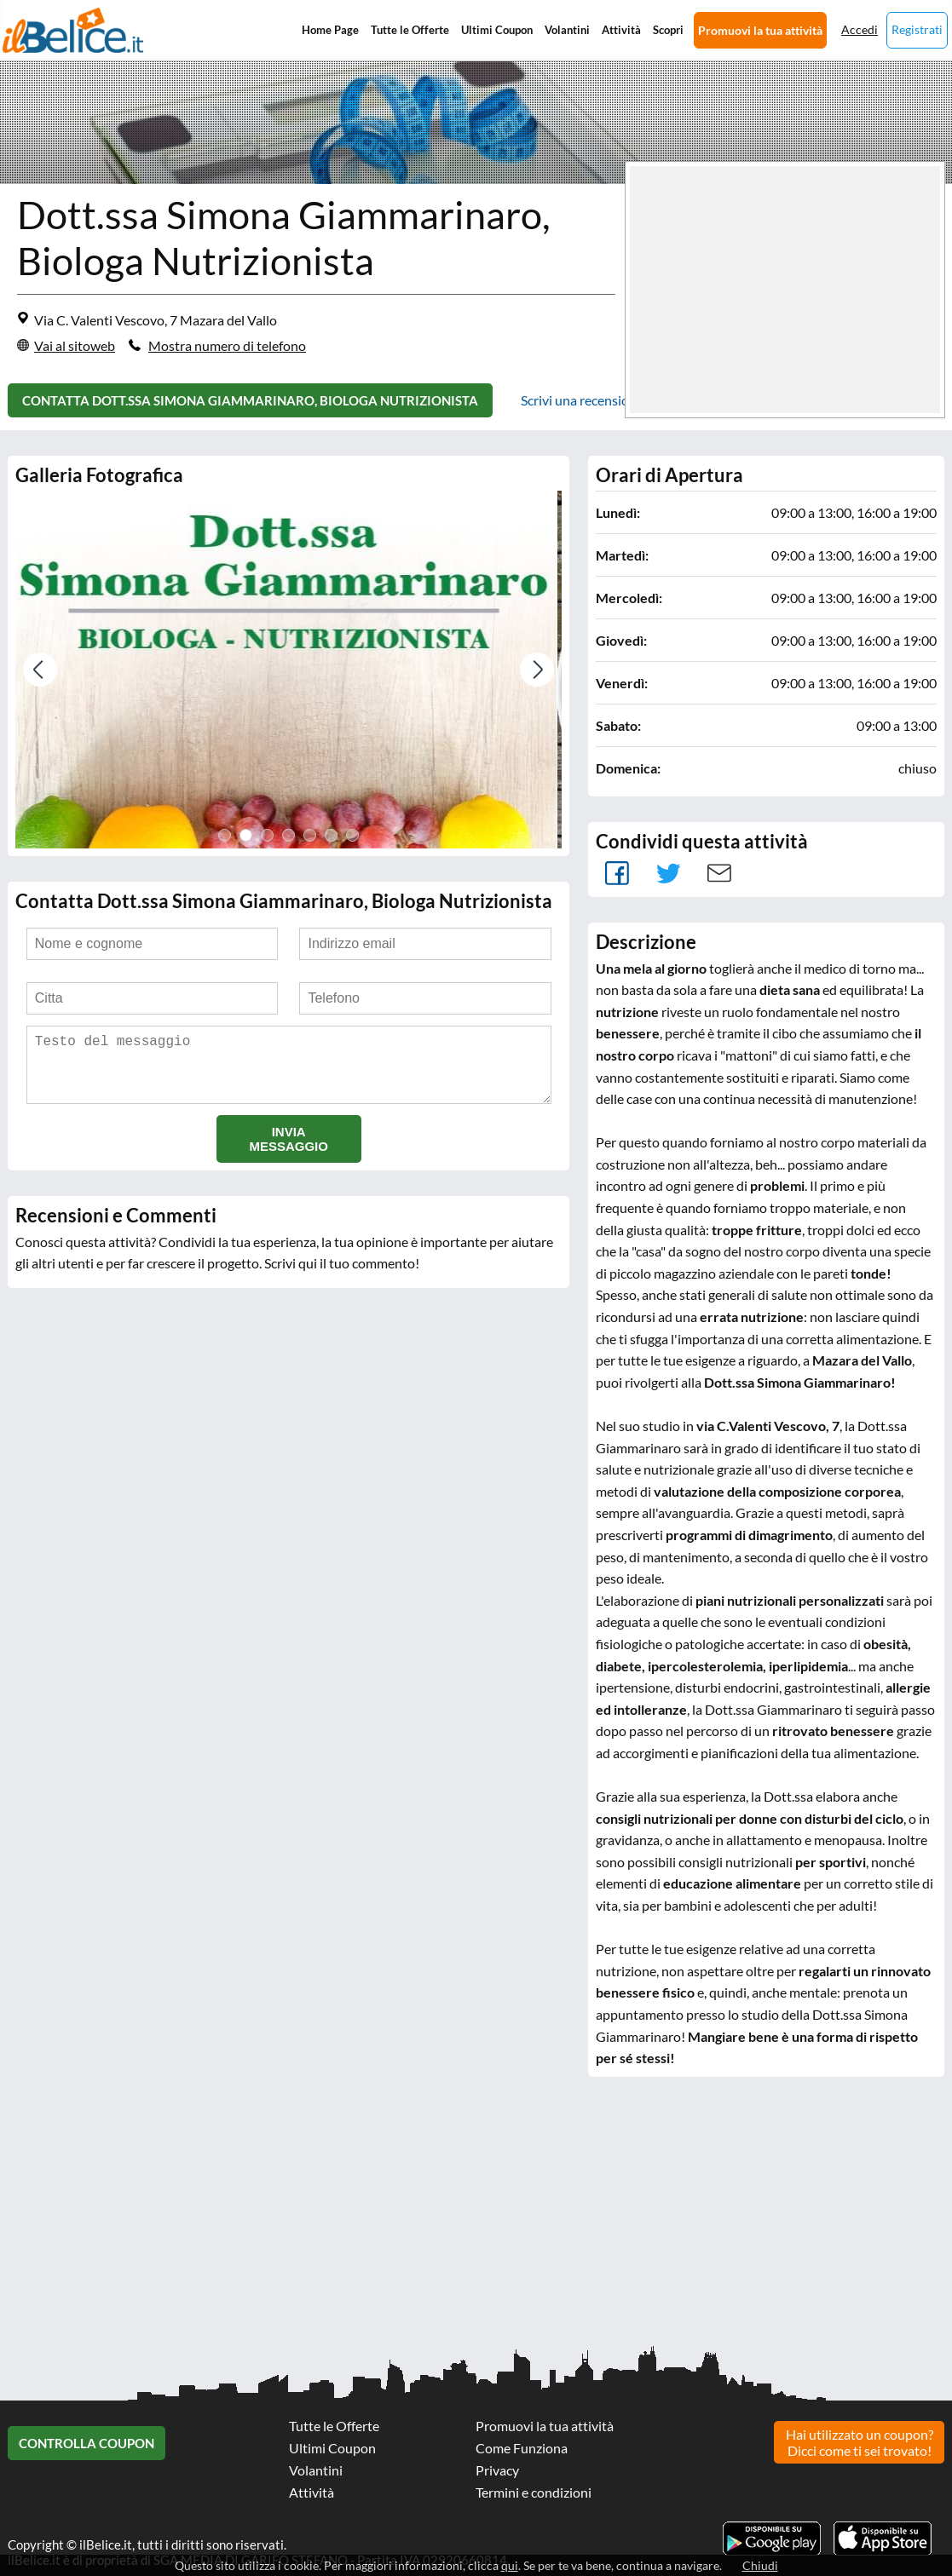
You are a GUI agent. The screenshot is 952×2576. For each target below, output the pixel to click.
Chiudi (760, 2565)
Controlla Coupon (86, 2443)
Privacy (497, 2470)
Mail (719, 873)
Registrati (917, 29)
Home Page (330, 30)
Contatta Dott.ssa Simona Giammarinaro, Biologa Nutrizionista (250, 400)
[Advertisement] (476, 2221)
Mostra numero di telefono (227, 345)
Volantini (567, 30)
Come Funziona (522, 2448)
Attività (621, 30)
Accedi (859, 29)
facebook (617, 873)
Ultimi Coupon (497, 30)
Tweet (668, 873)
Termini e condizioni (533, 2492)
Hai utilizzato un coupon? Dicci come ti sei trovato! (859, 2442)
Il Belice (73, 30)
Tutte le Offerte (410, 30)
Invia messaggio (288, 1152)
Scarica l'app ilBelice (883, 2538)
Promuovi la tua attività (760, 30)
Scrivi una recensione (582, 400)
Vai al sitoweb (74, 345)
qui (509, 2565)
